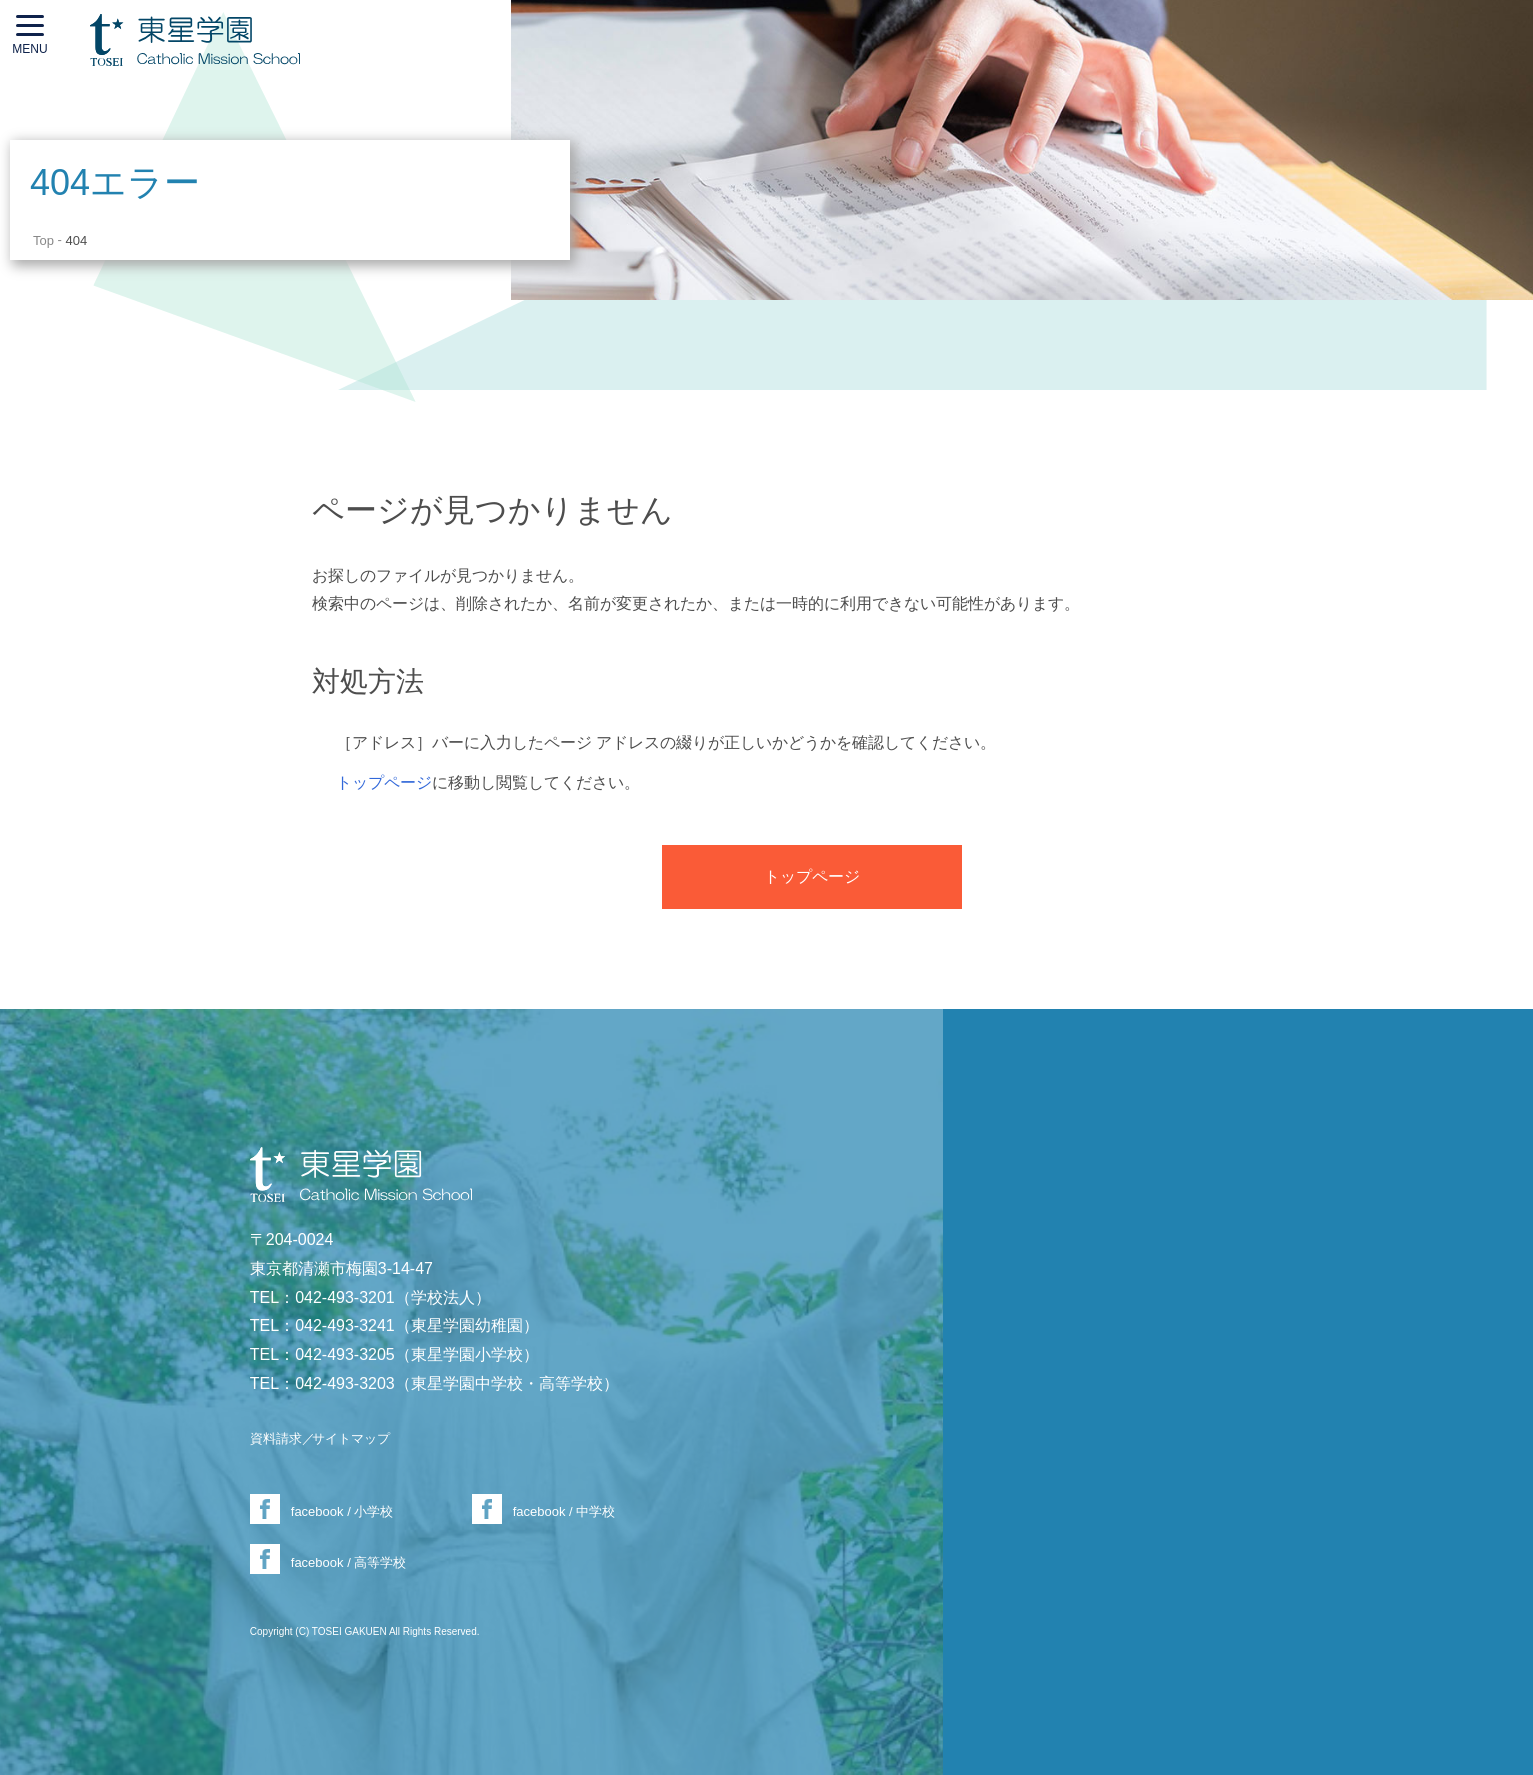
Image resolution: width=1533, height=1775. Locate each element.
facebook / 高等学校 (349, 1562)
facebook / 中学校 (564, 1511)
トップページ (384, 782)
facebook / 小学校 (342, 1511)
